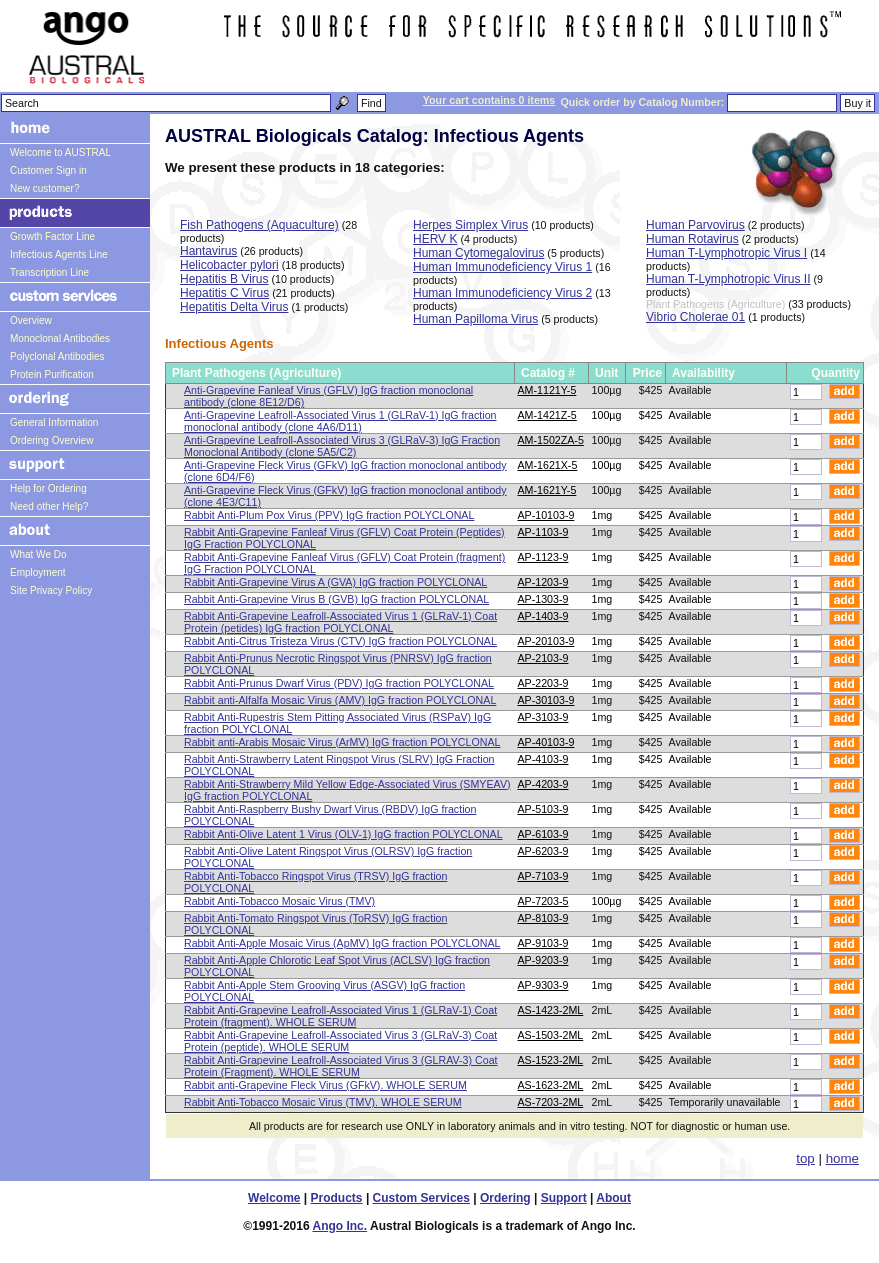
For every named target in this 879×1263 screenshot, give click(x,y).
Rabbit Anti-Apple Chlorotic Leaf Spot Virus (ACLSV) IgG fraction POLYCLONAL (337, 966)
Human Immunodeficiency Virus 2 (502, 293)
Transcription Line (49, 272)
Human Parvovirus (695, 225)
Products (337, 1198)
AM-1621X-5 (548, 465)
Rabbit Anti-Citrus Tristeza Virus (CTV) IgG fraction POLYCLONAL (340, 641)
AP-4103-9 (543, 759)
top (805, 1158)
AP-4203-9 (543, 784)
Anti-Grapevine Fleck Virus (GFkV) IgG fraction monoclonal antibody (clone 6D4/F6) (345, 471)
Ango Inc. (339, 1226)
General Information (54, 422)
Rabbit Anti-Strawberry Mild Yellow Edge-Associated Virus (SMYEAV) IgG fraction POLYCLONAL (347, 790)
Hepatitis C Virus (224, 293)
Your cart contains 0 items (489, 100)
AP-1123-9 (543, 557)
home (842, 1158)
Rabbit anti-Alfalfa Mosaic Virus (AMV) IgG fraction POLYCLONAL (340, 700)
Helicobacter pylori (229, 265)
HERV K (435, 239)
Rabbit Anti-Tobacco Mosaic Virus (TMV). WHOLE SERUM (323, 1102)
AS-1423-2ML (551, 1010)
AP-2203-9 (543, 683)
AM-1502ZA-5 (551, 440)
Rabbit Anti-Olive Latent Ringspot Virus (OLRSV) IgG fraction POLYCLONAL (328, 857)
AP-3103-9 (543, 717)
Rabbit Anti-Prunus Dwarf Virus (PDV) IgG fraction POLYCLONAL (339, 683)
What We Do (38, 554)
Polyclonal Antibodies (57, 356)
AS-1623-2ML (551, 1085)
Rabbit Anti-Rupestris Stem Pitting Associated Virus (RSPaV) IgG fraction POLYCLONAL (337, 723)
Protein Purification (52, 374)
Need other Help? (49, 506)
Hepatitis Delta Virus (234, 307)
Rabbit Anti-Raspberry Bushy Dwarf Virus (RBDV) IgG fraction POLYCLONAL (330, 815)
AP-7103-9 (543, 876)
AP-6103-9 (543, 834)
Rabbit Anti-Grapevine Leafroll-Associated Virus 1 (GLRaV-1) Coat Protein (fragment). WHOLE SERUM (340, 1016)
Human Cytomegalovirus (478, 253)
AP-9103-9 (543, 943)
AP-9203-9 (543, 960)
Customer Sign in (48, 170)
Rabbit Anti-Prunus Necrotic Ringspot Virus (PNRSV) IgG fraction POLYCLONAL (338, 664)
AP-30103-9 (546, 700)
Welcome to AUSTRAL (60, 152)
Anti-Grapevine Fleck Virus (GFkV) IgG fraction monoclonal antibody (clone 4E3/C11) (345, 496)
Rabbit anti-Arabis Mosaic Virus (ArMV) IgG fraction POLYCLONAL (342, 742)
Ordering (505, 1198)
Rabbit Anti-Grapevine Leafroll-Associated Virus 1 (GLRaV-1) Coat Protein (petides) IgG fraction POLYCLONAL (340, 622)
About (613, 1198)
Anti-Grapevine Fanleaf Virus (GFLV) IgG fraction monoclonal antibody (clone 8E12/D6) (328, 396)
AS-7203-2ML (551, 1102)
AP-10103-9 (546, 515)
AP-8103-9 (543, 918)
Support (564, 1198)
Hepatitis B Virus (224, 279)
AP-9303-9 (543, 985)
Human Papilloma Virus (475, 319)
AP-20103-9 (546, 641)
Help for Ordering (48, 488)
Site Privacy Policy (51, 590)
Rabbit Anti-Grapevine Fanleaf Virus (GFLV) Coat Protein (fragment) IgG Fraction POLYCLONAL (344, 563)
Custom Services (421, 1198)
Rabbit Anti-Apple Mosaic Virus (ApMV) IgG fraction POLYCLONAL (342, 943)
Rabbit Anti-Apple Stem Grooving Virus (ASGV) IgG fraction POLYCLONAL (324, 991)
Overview (31, 320)
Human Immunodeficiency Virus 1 (502, 267)
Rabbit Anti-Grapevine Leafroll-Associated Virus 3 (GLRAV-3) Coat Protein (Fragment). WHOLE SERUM (341, 1066)
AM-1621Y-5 (547, 490)
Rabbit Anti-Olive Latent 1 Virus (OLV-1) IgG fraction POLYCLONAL (343, 834)
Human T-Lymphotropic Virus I (726, 253)
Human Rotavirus (692, 239)
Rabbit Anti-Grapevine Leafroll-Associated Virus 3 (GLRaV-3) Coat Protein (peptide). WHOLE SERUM (340, 1041)
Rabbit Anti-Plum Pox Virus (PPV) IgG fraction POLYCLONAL (329, 515)
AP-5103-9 (543, 809)
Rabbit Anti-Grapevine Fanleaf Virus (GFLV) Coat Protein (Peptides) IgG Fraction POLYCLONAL (344, 538)
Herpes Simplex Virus (470, 225)
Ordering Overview (51, 440)
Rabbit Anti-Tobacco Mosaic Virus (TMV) (279, 901)
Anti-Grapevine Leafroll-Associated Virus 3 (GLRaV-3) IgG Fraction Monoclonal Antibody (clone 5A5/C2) (342, 446)
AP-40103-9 (546, 742)
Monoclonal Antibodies (60, 338)
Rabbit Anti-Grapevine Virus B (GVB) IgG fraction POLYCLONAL (336, 599)
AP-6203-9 (543, 851)
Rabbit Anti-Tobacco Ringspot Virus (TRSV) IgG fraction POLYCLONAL (315, 882)
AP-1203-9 (543, 582)
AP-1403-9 (543, 616)
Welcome (274, 1198)
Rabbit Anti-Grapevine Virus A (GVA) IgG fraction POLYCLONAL (335, 582)
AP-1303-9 (543, 599)
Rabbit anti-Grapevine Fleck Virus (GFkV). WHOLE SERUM (325, 1085)
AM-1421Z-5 (547, 415)
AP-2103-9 (543, 658)
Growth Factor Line (52, 236)
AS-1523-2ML (551, 1060)
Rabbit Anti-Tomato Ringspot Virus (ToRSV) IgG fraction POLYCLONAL (315, 924)
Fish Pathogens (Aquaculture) (259, 225)
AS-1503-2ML (551, 1035)
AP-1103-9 (543, 532)
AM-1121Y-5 (547, 390)
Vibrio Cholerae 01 (695, 317)
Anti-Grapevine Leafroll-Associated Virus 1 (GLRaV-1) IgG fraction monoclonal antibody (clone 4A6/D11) (340, 421)
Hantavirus (208, 251)
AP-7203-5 (543, 901)
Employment (38, 572)
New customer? (44, 188)
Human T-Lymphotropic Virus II (728, 279)
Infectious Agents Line (59, 254)
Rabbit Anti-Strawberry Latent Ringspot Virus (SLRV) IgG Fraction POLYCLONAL (339, 765)
